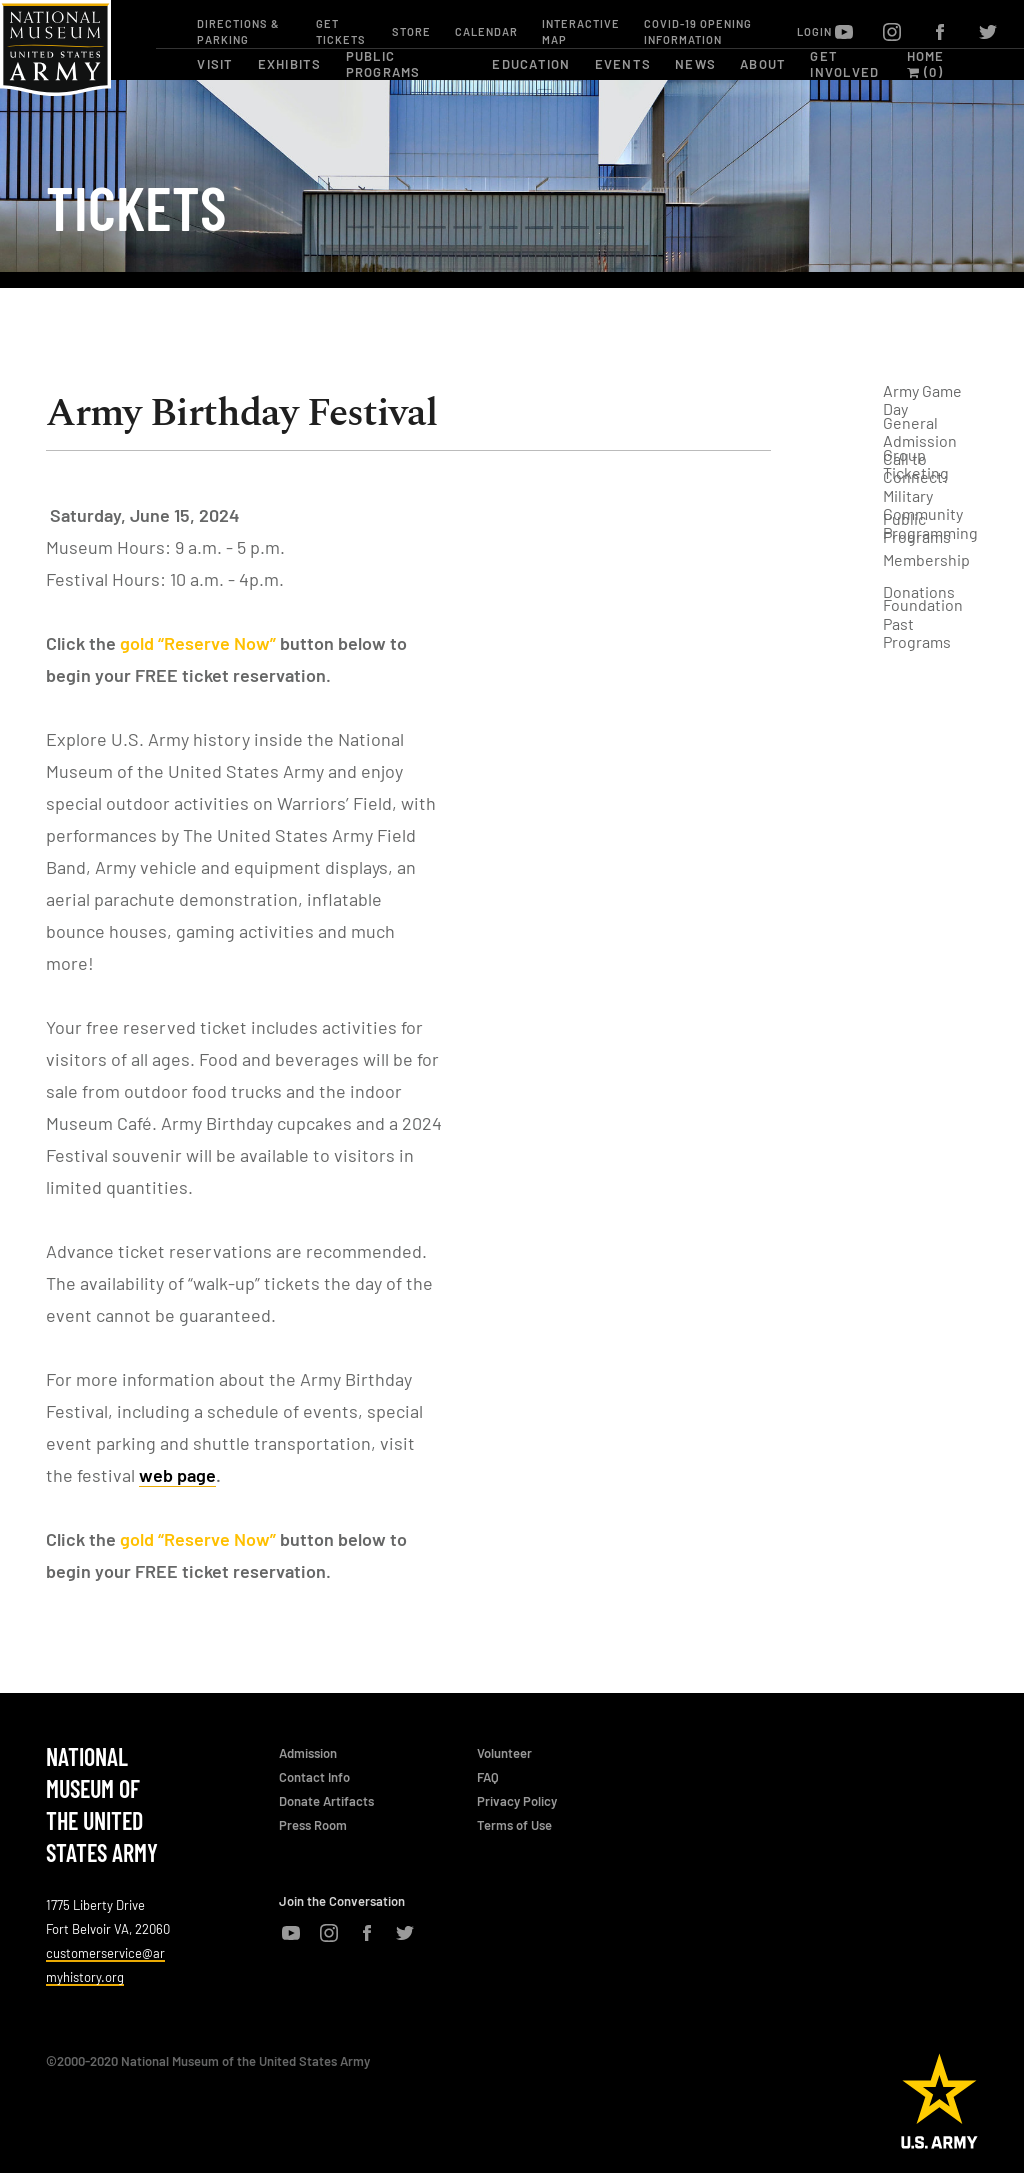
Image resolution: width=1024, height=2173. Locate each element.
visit (215, 64)
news (695, 64)
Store (411, 31)
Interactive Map (581, 31)
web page (177, 1475)
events (623, 64)
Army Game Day (922, 400)
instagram (892, 32)
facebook (940, 32)
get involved (844, 64)
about (763, 64)
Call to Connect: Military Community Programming (930, 496)
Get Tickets (341, 31)
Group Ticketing (916, 464)
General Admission (920, 432)
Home (926, 56)
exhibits (290, 64)
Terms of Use (514, 1825)
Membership (926, 559)
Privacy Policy (517, 1801)
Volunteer (504, 1753)
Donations (919, 591)
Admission (308, 1753)
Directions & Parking (238, 31)
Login (814, 31)
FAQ (488, 1777)
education (531, 64)
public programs (383, 64)
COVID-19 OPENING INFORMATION (698, 31)
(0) (925, 72)
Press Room (313, 1825)
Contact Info (314, 1777)
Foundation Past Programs (923, 624)
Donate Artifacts (326, 1801)
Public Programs (917, 528)
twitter (988, 32)
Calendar (486, 31)
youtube (844, 32)
